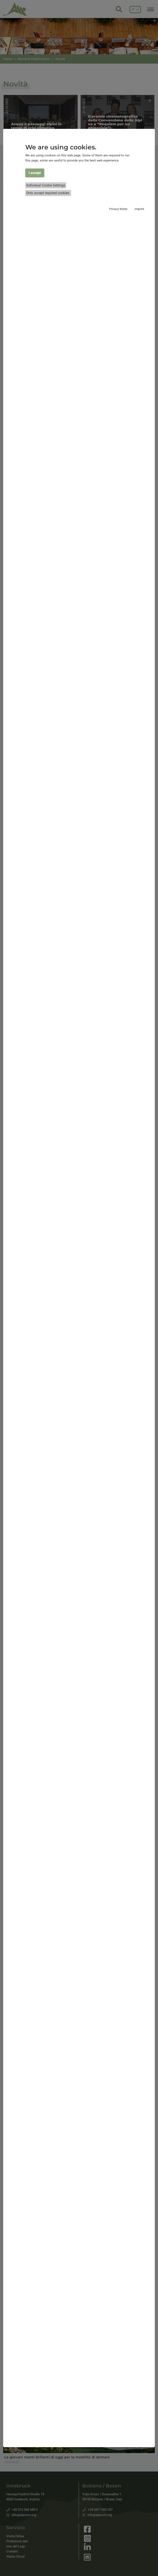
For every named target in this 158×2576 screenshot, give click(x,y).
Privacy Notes (118, 209)
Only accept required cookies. (48, 193)
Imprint (139, 209)
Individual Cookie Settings (45, 185)
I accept (35, 173)
